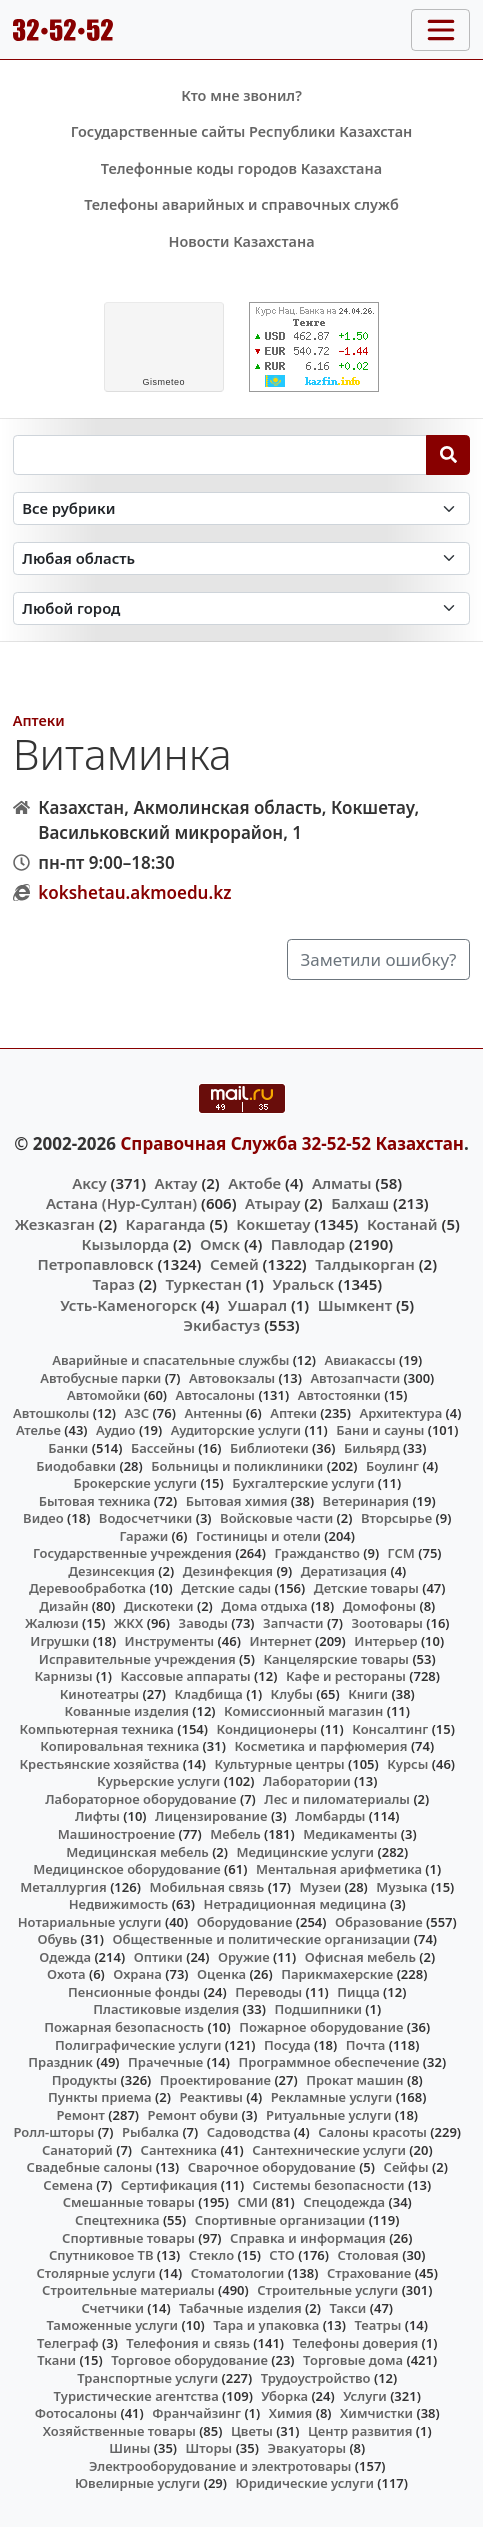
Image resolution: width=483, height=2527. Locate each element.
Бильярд (372, 1448)
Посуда (287, 2045)
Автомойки (103, 1395)
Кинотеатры (100, 1694)
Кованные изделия (127, 1711)
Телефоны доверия (356, 2343)
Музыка (401, 1887)
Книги (368, 1694)
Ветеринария (366, 1501)
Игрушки (59, 1641)
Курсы (407, 1764)
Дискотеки (159, 1606)
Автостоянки (339, 1395)
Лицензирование (211, 1816)
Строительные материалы (128, 2290)
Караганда (166, 1224)
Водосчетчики (145, 1518)
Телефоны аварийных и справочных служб (241, 204)
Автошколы (51, 1413)
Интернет (280, 1641)
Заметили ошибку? (379, 959)
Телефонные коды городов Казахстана (241, 168)
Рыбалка (150, 2132)
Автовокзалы (232, 1378)
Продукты (85, 2080)
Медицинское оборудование (126, 1869)
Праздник (60, 2062)
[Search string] (220, 455)
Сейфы (406, 2167)
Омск (220, 1244)
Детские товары (366, 1588)
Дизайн (63, 1606)
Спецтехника (117, 2220)
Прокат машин (354, 2080)
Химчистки (376, 2413)
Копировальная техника (119, 1746)
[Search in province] (242, 558)
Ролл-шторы (53, 2132)
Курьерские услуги (158, 1781)
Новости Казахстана (241, 241)
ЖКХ (128, 1623)
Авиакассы (359, 1360)
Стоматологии (238, 2273)
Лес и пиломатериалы (337, 1799)
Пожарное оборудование (321, 2027)
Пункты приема (100, 2097)
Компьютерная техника (97, 1729)
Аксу (89, 1183)
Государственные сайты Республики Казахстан (242, 131)
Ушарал (257, 1305)
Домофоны (379, 1606)
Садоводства (249, 2132)
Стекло (212, 2255)
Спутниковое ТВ (101, 2255)
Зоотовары (386, 1623)
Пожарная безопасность (124, 2027)
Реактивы (211, 2097)
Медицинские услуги (306, 1852)
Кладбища (208, 1694)
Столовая (368, 2255)
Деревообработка (87, 1588)
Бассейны (163, 1448)
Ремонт (80, 2115)
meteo (163, 382)
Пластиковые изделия (166, 2009)
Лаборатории (307, 1781)
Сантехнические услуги (329, 2150)
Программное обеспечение (329, 2062)
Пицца (358, 1992)
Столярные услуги (96, 2273)
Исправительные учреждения (137, 1659)
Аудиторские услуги (236, 1430)
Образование (379, 1922)
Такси (347, 2308)
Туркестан (203, 1284)
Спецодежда (344, 2202)
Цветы (252, 2431)
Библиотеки (269, 1448)
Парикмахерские (337, 1974)
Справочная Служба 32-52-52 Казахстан (292, 1143)
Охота (66, 1974)
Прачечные (165, 2062)
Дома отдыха (264, 1606)
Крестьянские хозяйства (99, 1764)
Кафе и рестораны (346, 1676)
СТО (282, 2255)
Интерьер (385, 1641)
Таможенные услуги (112, 2325)
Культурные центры (280, 1764)
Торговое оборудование (189, 2360)
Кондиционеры (267, 1729)
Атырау (272, 1203)
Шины (129, 2448)
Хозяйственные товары (119, 2431)
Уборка (284, 2396)
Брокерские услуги (135, 1483)
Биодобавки (76, 1466)
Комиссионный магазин (303, 1711)
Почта (366, 2045)
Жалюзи (52, 1623)
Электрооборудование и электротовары (220, 2466)
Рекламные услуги (332, 2097)
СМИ (253, 2202)
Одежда (65, 1957)
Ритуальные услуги (328, 2115)
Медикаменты (350, 1834)
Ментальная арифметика (339, 1869)
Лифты (97, 1816)
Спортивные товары (128, 2238)
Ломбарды (330, 1816)
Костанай (402, 1224)
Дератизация (344, 1571)
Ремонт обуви (193, 2115)
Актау (176, 1183)
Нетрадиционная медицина (295, 1904)
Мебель (235, 1834)
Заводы (203, 1623)
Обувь (57, 1939)
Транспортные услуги (147, 2378)
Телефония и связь (188, 2343)
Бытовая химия (237, 1501)
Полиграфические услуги (138, 2045)
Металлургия (63, 1887)
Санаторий (77, 2150)
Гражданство (316, 1553)
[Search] (448, 455)
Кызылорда (125, 1244)
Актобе (254, 1183)
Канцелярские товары (336, 1659)
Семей (234, 1264)
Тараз (113, 1284)
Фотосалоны (76, 2413)
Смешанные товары (129, 2202)
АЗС (137, 1413)
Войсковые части (276, 1518)
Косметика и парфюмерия (320, 1746)
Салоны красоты (372, 2132)
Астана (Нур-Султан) (121, 1203)
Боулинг (392, 1466)
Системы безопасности (329, 2185)
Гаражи (143, 1536)
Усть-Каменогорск (128, 1305)
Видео (43, 1518)
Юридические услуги (305, 2483)
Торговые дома (353, 2360)
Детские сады (226, 1588)
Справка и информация (308, 2238)
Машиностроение (116, 1834)
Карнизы (63, 1676)
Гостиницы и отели (258, 1536)
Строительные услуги (327, 2290)
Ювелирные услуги (137, 2483)
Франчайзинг (196, 2413)
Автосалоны (215, 1395)
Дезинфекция (228, 1571)
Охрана (137, 1974)
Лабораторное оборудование (140, 1799)
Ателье (38, 1430)
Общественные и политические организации (261, 1939)
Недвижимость (119, 1904)
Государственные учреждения (132, 1553)
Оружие (244, 1957)
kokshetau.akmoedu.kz (134, 892)
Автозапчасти (355, 1378)
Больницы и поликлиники (237, 1466)
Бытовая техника (95, 1501)
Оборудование (245, 1922)
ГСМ (401, 1553)
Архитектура (401, 1413)
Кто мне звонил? (241, 95)
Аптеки (39, 720)
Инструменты (170, 1641)
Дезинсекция (111, 1571)
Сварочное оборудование (272, 2167)
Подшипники (317, 2009)
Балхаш (360, 1203)
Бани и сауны (380, 1430)
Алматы (342, 1183)
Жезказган (55, 1224)
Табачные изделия (240, 2308)
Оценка (221, 1974)
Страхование (369, 2273)
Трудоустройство (316, 2378)
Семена (68, 2185)
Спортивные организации (280, 2220)
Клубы (292, 1694)
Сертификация (169, 2185)
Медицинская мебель (137, 1852)
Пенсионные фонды (134, 1992)
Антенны (213, 1413)
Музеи (320, 1887)
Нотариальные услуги (90, 1922)
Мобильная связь (206, 1887)
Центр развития (360, 2431)
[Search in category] (242, 508)
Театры (377, 2325)
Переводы (268, 1992)
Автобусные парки (100, 1378)
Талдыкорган (365, 1264)
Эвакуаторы (306, 2448)
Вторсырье (396, 1518)
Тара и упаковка (266, 2325)
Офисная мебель (360, 1957)
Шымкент (355, 1305)
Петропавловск (95, 1264)
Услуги (365, 2396)
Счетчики (112, 2308)
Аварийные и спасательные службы (170, 1360)
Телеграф (68, 2343)
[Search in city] (242, 608)
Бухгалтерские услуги (303, 1483)
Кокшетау (273, 1224)
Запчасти (293, 1623)
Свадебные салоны (90, 2167)
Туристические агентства (136, 2396)
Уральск (303, 1284)
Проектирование (215, 2080)
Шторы (209, 2448)
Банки (68, 1448)
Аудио (116, 1430)
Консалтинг (390, 1729)
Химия (291, 2413)
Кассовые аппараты (185, 1676)
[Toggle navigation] (440, 30)
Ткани (56, 2360)
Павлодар (308, 1244)
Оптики (158, 1957)
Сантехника (179, 2150)
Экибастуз (221, 1325)
